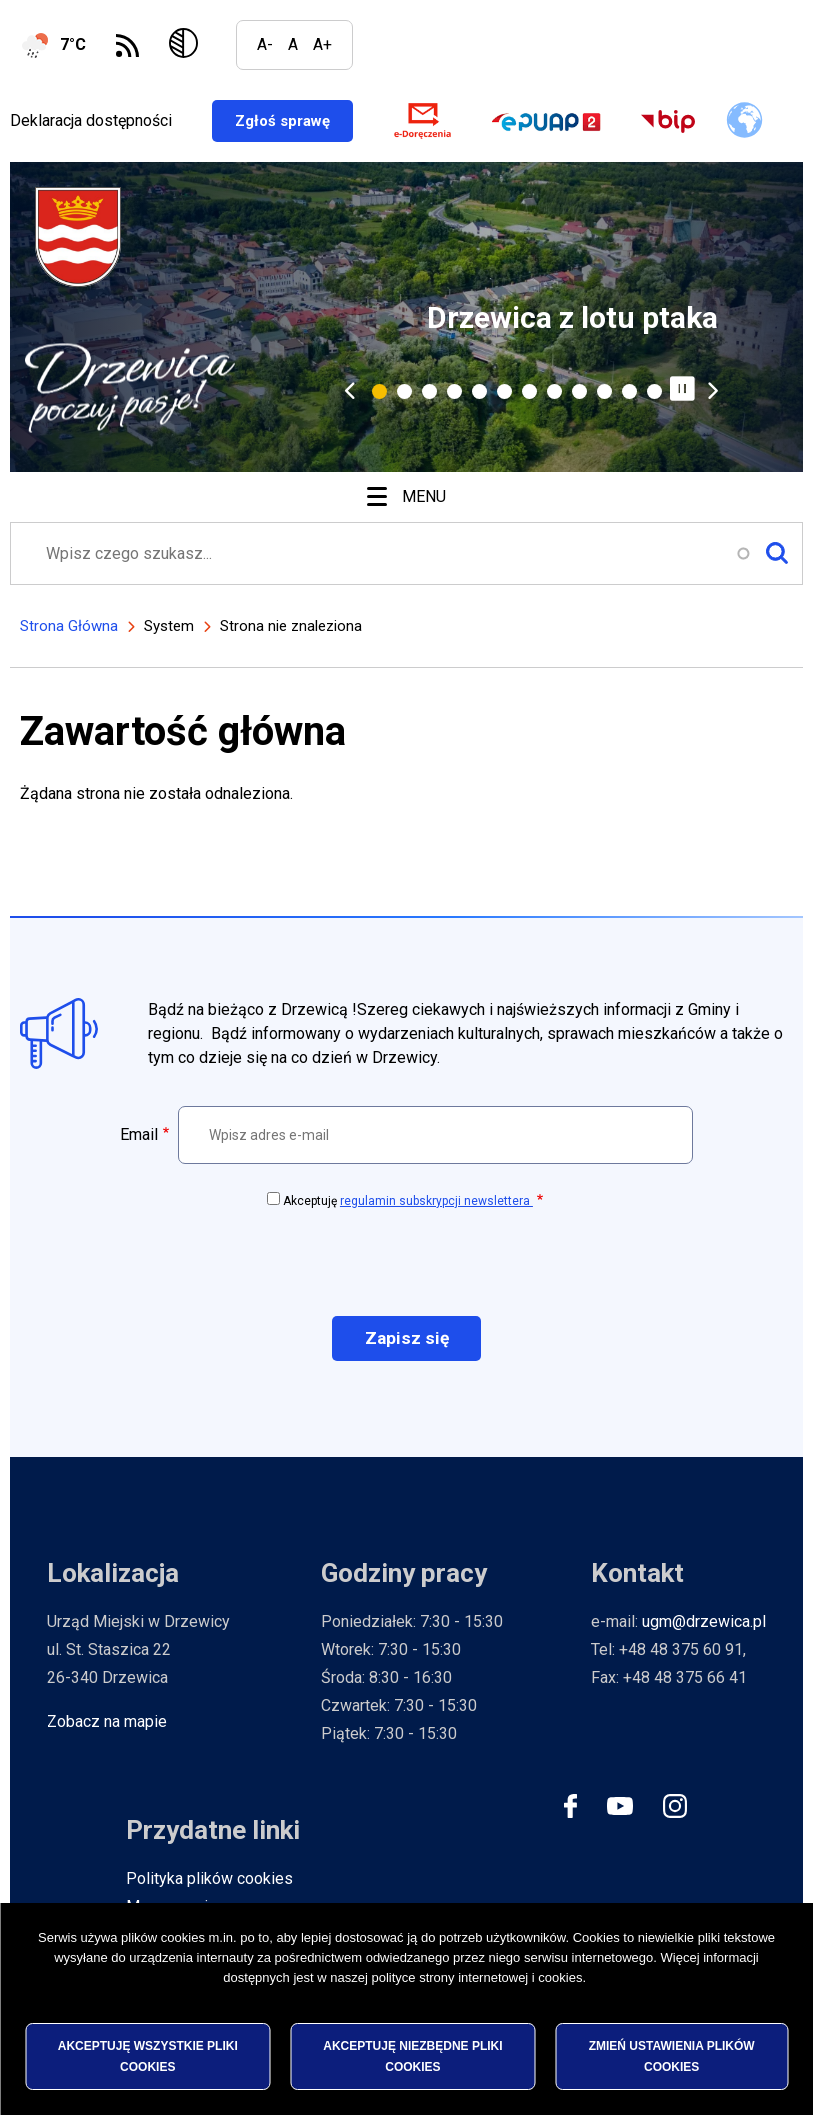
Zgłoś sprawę (308, 122)
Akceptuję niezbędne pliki (412, 2056)
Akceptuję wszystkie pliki (148, 2056)
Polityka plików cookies (209, 1883)
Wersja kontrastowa (187, 45)
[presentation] (407, 1265)
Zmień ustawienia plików (672, 2056)
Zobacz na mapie (107, 1726)
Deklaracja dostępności (91, 122)
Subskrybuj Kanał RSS (127, 45)
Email (139, 1138)
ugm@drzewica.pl (704, 1626)
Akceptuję (408, 1205)
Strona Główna (69, 630)
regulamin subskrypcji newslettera (436, 1205)
